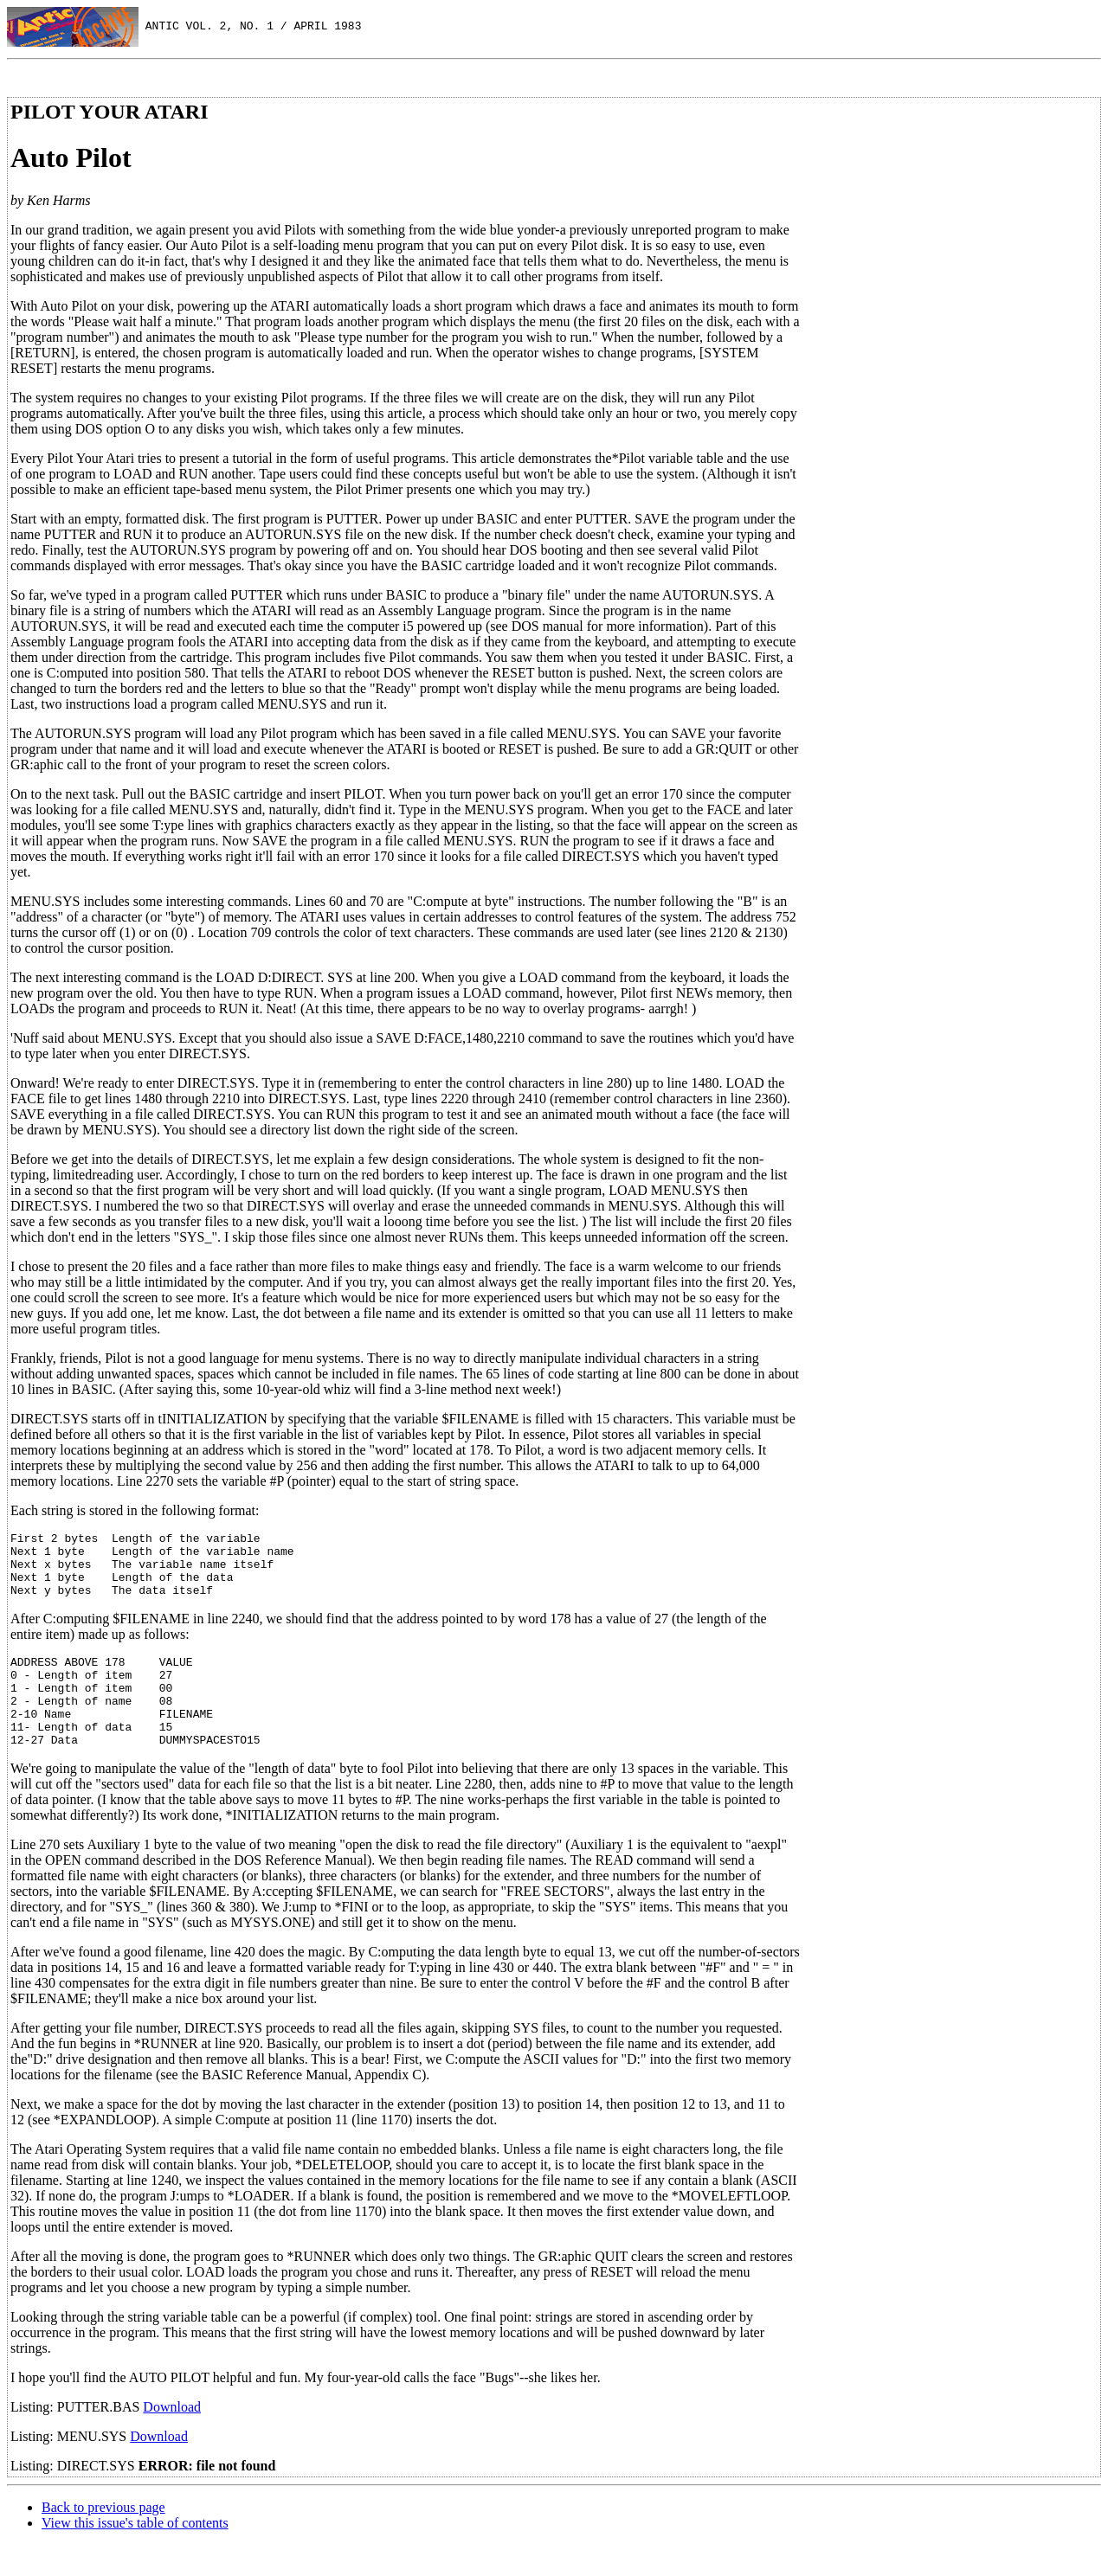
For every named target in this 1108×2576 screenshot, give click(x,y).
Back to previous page (103, 2538)
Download (172, 2438)
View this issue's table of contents (135, 2554)
